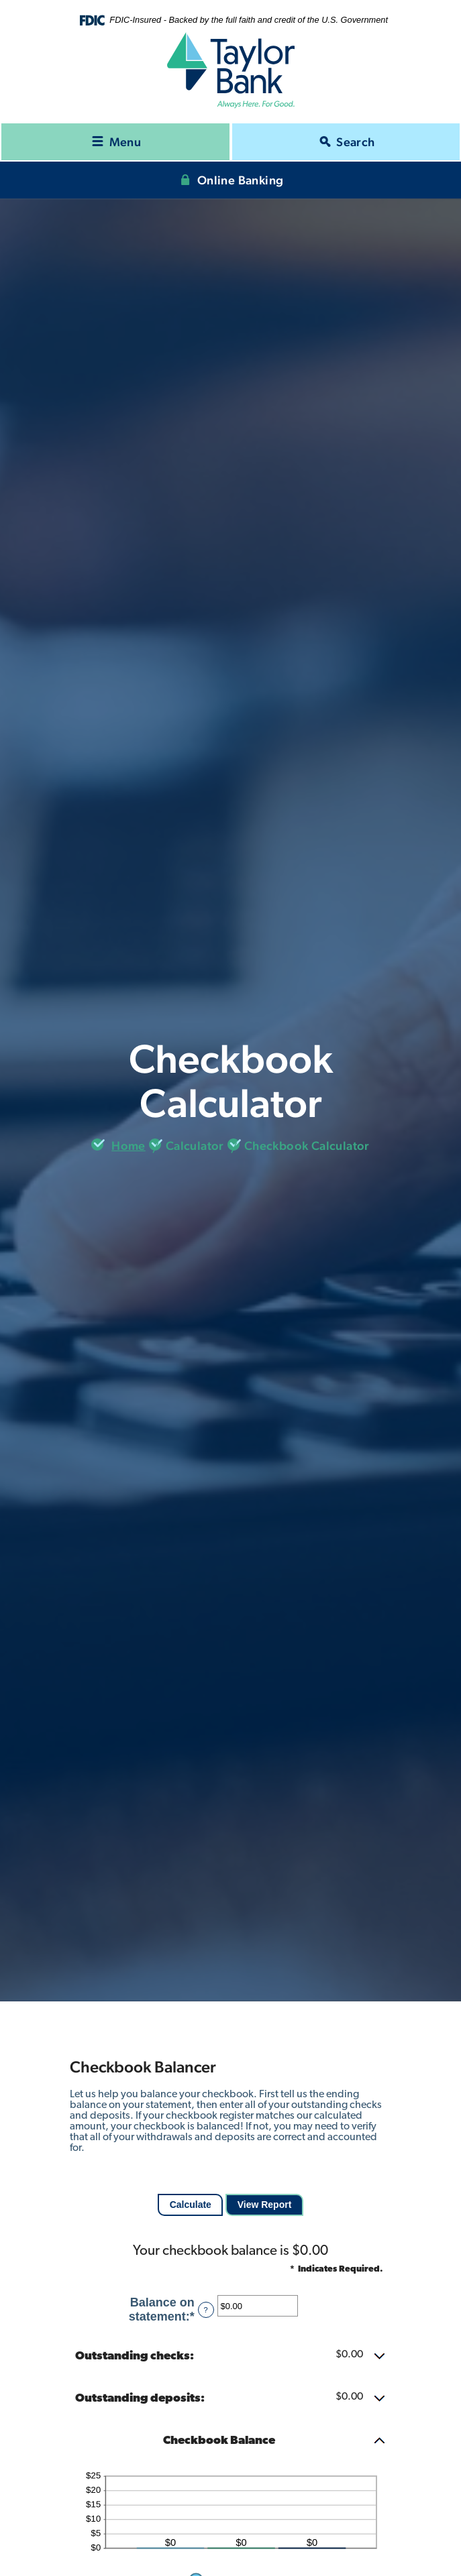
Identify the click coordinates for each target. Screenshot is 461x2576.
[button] (231, 2357)
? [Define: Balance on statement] (206, 2310)
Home (128, 1145)
